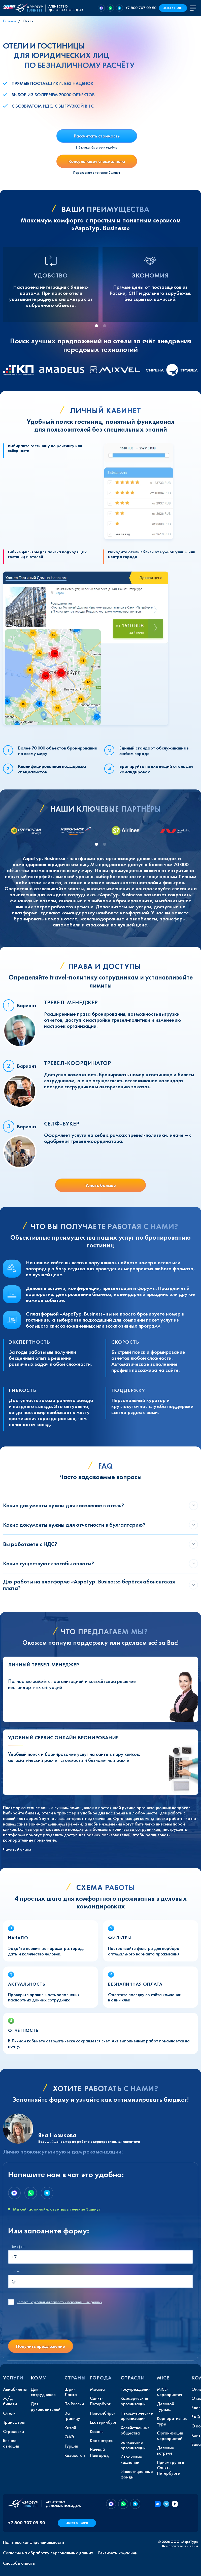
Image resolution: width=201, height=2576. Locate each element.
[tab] (96, 325)
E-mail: (16, 2271)
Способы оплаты (19, 2563)
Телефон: (18, 2246)
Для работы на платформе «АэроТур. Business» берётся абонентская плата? (89, 1585)
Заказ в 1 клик (172, 8)
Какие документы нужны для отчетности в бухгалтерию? (74, 1524)
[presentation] (46, 2325)
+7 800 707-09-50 (140, 8)
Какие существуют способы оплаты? (48, 1563)
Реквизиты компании (117, 2553)
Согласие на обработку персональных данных (48, 2553)
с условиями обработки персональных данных (59, 2302)
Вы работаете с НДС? (30, 1544)
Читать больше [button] (17, 1850)
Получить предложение (40, 2346)
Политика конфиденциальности (33, 2542)
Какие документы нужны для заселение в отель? (63, 1505)
